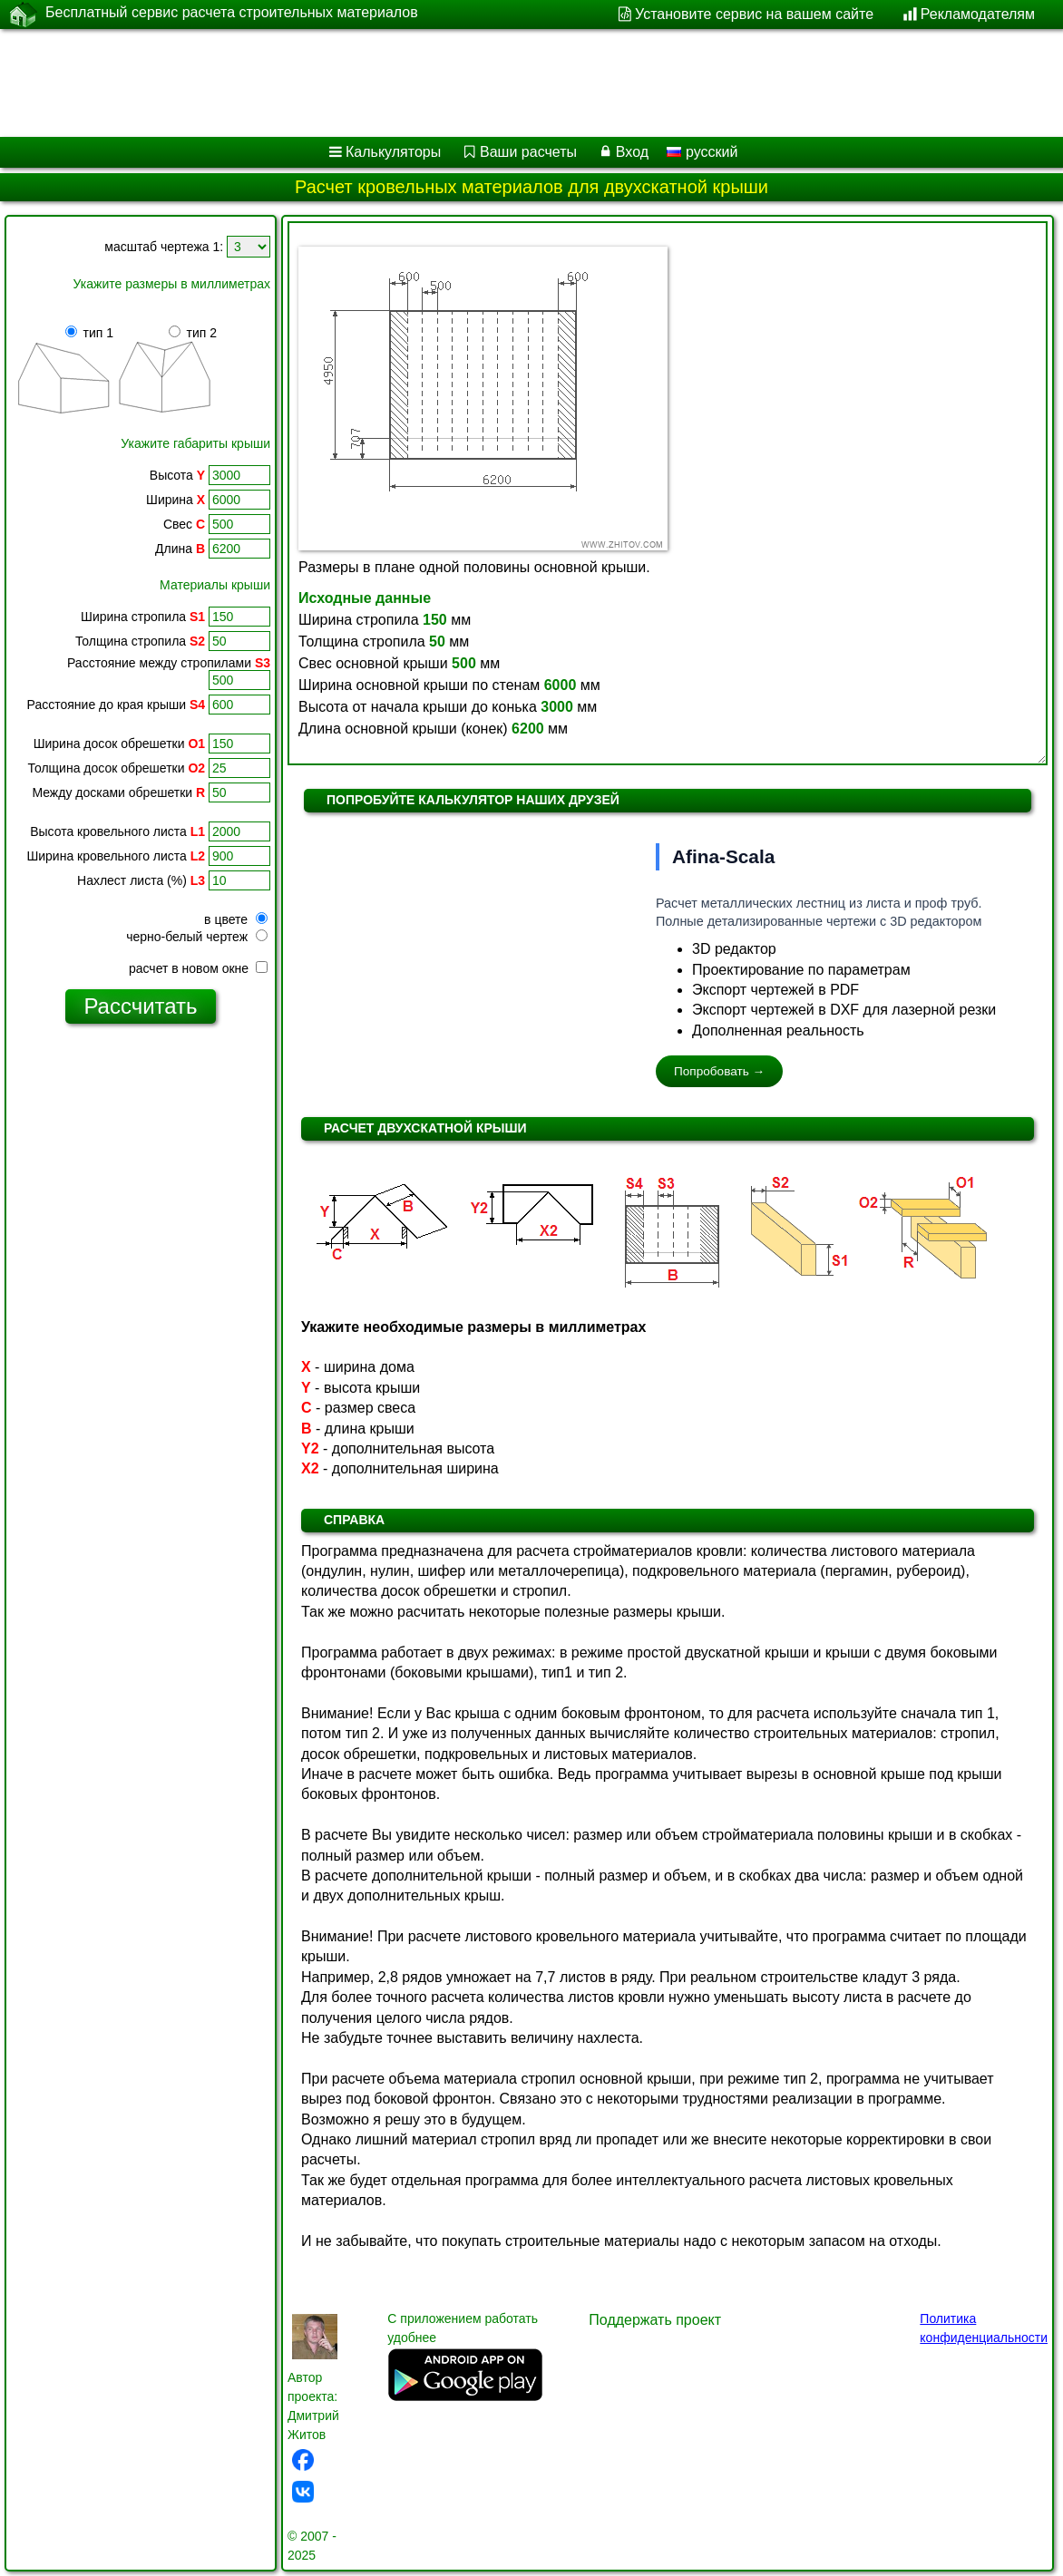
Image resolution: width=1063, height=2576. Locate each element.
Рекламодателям (978, 14)
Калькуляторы (393, 152)
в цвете (236, 919)
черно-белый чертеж (197, 936)
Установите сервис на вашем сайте (754, 14)
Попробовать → (719, 1071)
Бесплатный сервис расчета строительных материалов (231, 14)
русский (702, 152)
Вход (632, 152)
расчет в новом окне (198, 968)
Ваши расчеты (528, 152)
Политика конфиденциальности (984, 2328)
